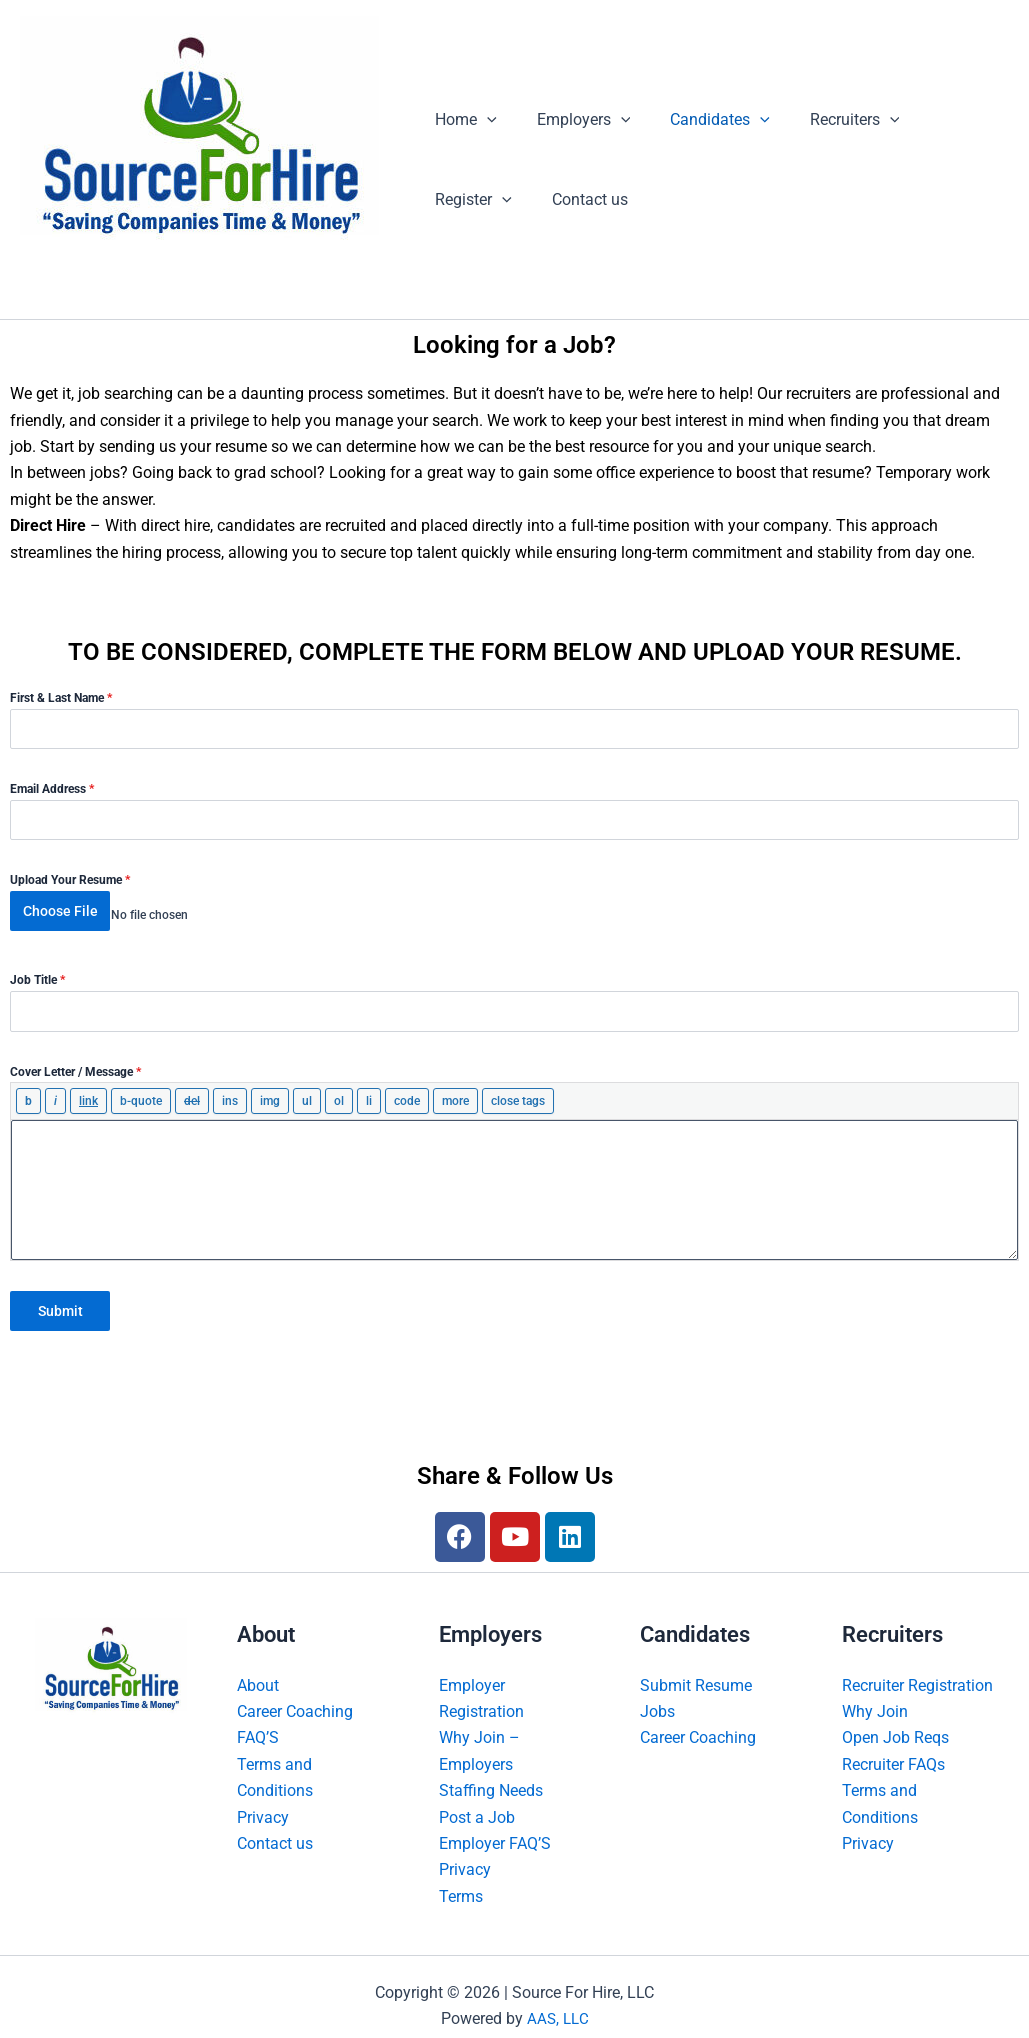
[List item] (369, 1092)
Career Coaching (295, 1693)
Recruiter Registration (917, 1666)
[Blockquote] (141, 1092)
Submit (60, 1302)
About (258, 1666)
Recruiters (827, 120)
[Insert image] (270, 1092)
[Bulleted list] (307, 1092)
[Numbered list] (339, 1092)
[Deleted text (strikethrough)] (192, 1092)
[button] (483, 120)
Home (462, 120)
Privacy (263, 1798)
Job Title (37, 971)
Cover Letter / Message (75, 1062)
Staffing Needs (491, 1772)
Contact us (469, 199)
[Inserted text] (230, 1092)
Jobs (657, 1693)
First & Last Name (61, 698)
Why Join (875, 1693)
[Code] (407, 1092)
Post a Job (477, 1798)
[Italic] (55, 1092)
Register (941, 120)
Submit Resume (696, 1666)
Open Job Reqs (895, 1719)
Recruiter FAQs (893, 1746)
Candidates (700, 120)
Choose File (60, 911)
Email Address (52, 789)
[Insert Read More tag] (455, 1092)
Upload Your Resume (70, 880)
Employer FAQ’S (495, 1825)
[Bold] (28, 1092)
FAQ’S (258, 1719)
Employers (572, 120)
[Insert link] (88, 1092)
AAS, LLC (558, 2000)
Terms (461, 1878)
